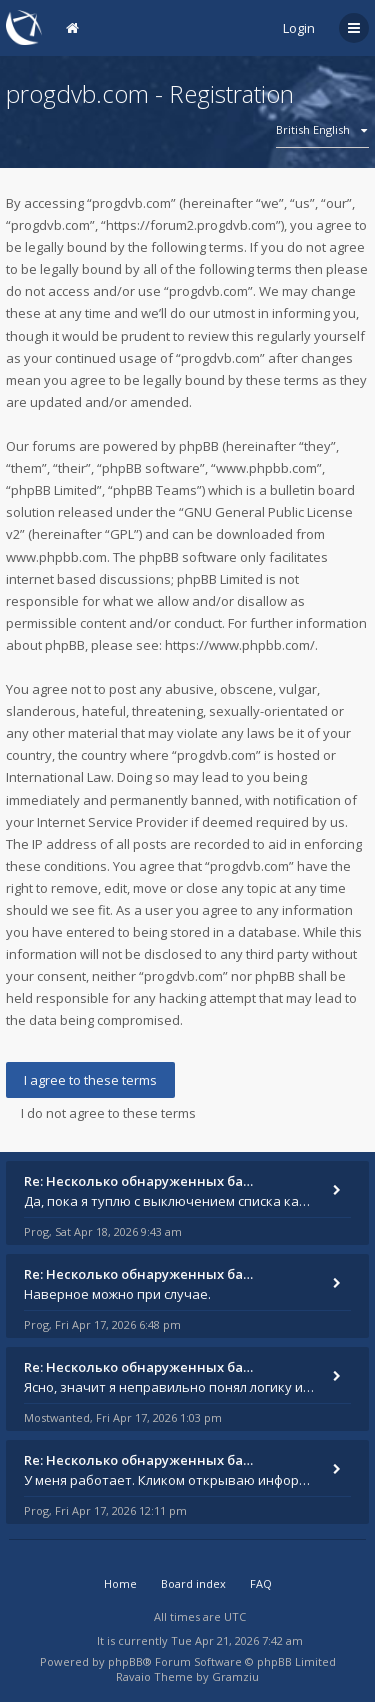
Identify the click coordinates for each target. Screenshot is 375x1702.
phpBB (125, 1661)
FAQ (261, 1583)
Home (120, 1583)
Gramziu (235, 1676)
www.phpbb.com (56, 557)
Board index (193, 1583)
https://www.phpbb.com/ (240, 645)
